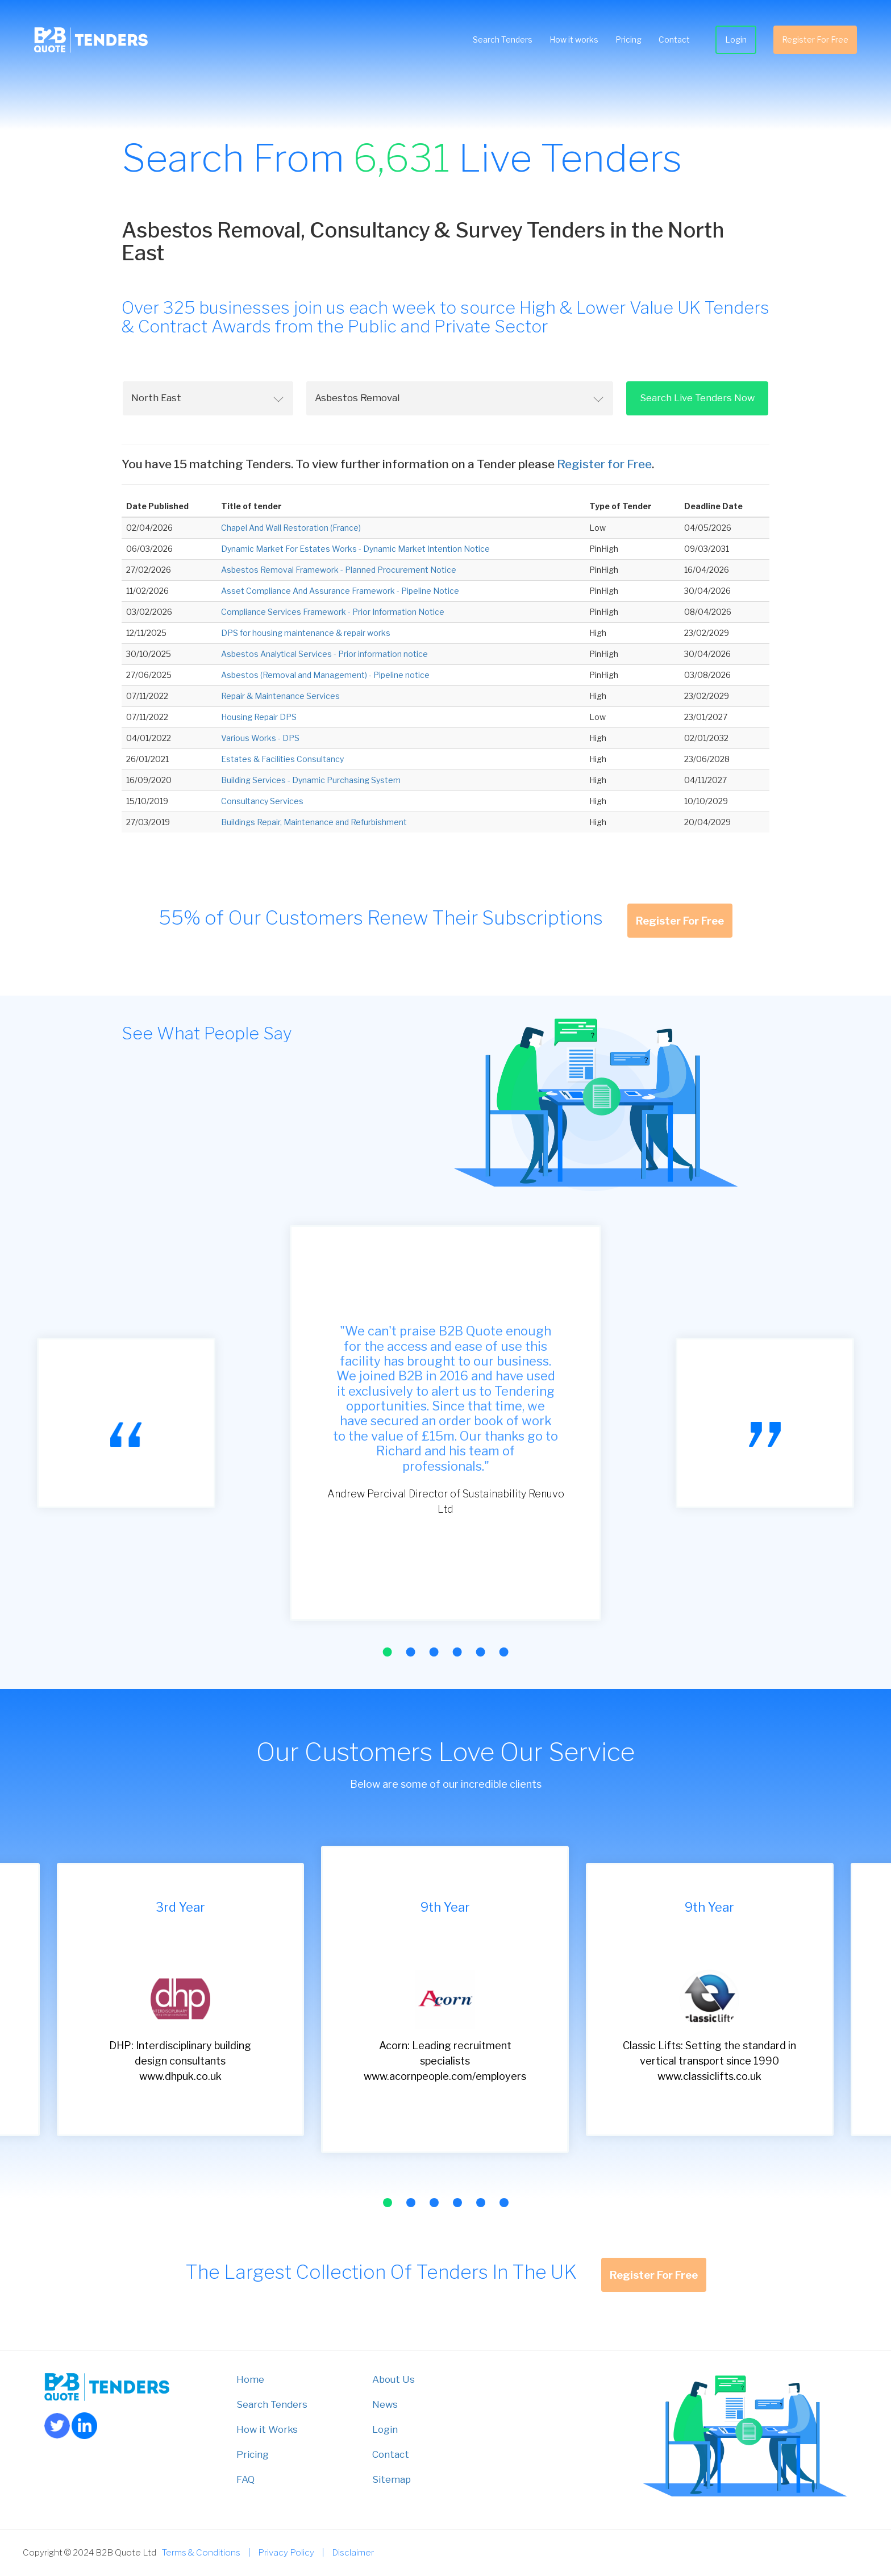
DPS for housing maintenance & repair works (305, 633)
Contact (674, 39)
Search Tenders (502, 39)
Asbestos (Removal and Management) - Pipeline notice (325, 675)
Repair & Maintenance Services (280, 696)
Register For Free (815, 39)
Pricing (628, 39)
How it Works (267, 2429)
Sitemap (391, 2479)
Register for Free (604, 464)
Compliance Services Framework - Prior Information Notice (332, 612)
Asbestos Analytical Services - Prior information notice (324, 654)
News (385, 2404)
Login (736, 39)
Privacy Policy (286, 2552)
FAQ (245, 2479)
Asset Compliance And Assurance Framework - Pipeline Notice (340, 591)
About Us (393, 2379)
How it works (573, 39)
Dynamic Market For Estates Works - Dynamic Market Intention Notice (355, 549)
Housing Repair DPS (259, 717)
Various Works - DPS (260, 738)
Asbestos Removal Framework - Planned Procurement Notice (338, 570)
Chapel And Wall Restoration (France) (291, 527)
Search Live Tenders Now (697, 397)
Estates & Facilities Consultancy (282, 759)
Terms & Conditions (201, 2552)
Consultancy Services (262, 801)
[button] (387, 1652)
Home (250, 2379)
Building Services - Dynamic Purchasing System (311, 780)
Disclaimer (353, 2552)
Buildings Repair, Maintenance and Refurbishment (314, 822)
